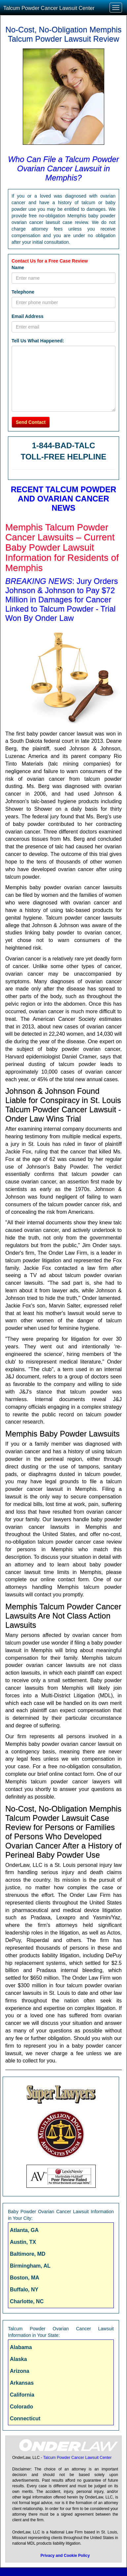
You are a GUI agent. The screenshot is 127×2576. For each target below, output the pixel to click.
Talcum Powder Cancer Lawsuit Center (49, 8)
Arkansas (22, 2383)
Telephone (23, 292)
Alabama (21, 2347)
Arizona (19, 2371)
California (22, 2395)
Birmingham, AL (30, 2266)
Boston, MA (24, 2277)
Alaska (18, 2359)
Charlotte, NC (27, 2301)
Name (18, 267)
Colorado (21, 2406)
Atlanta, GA (24, 2230)
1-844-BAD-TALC (63, 445)
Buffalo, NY (24, 2289)
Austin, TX (23, 2242)
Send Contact (31, 422)
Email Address (28, 316)
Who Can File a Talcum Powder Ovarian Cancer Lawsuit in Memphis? (63, 168)
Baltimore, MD (28, 2254)
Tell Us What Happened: (38, 340)
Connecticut (25, 2418)
